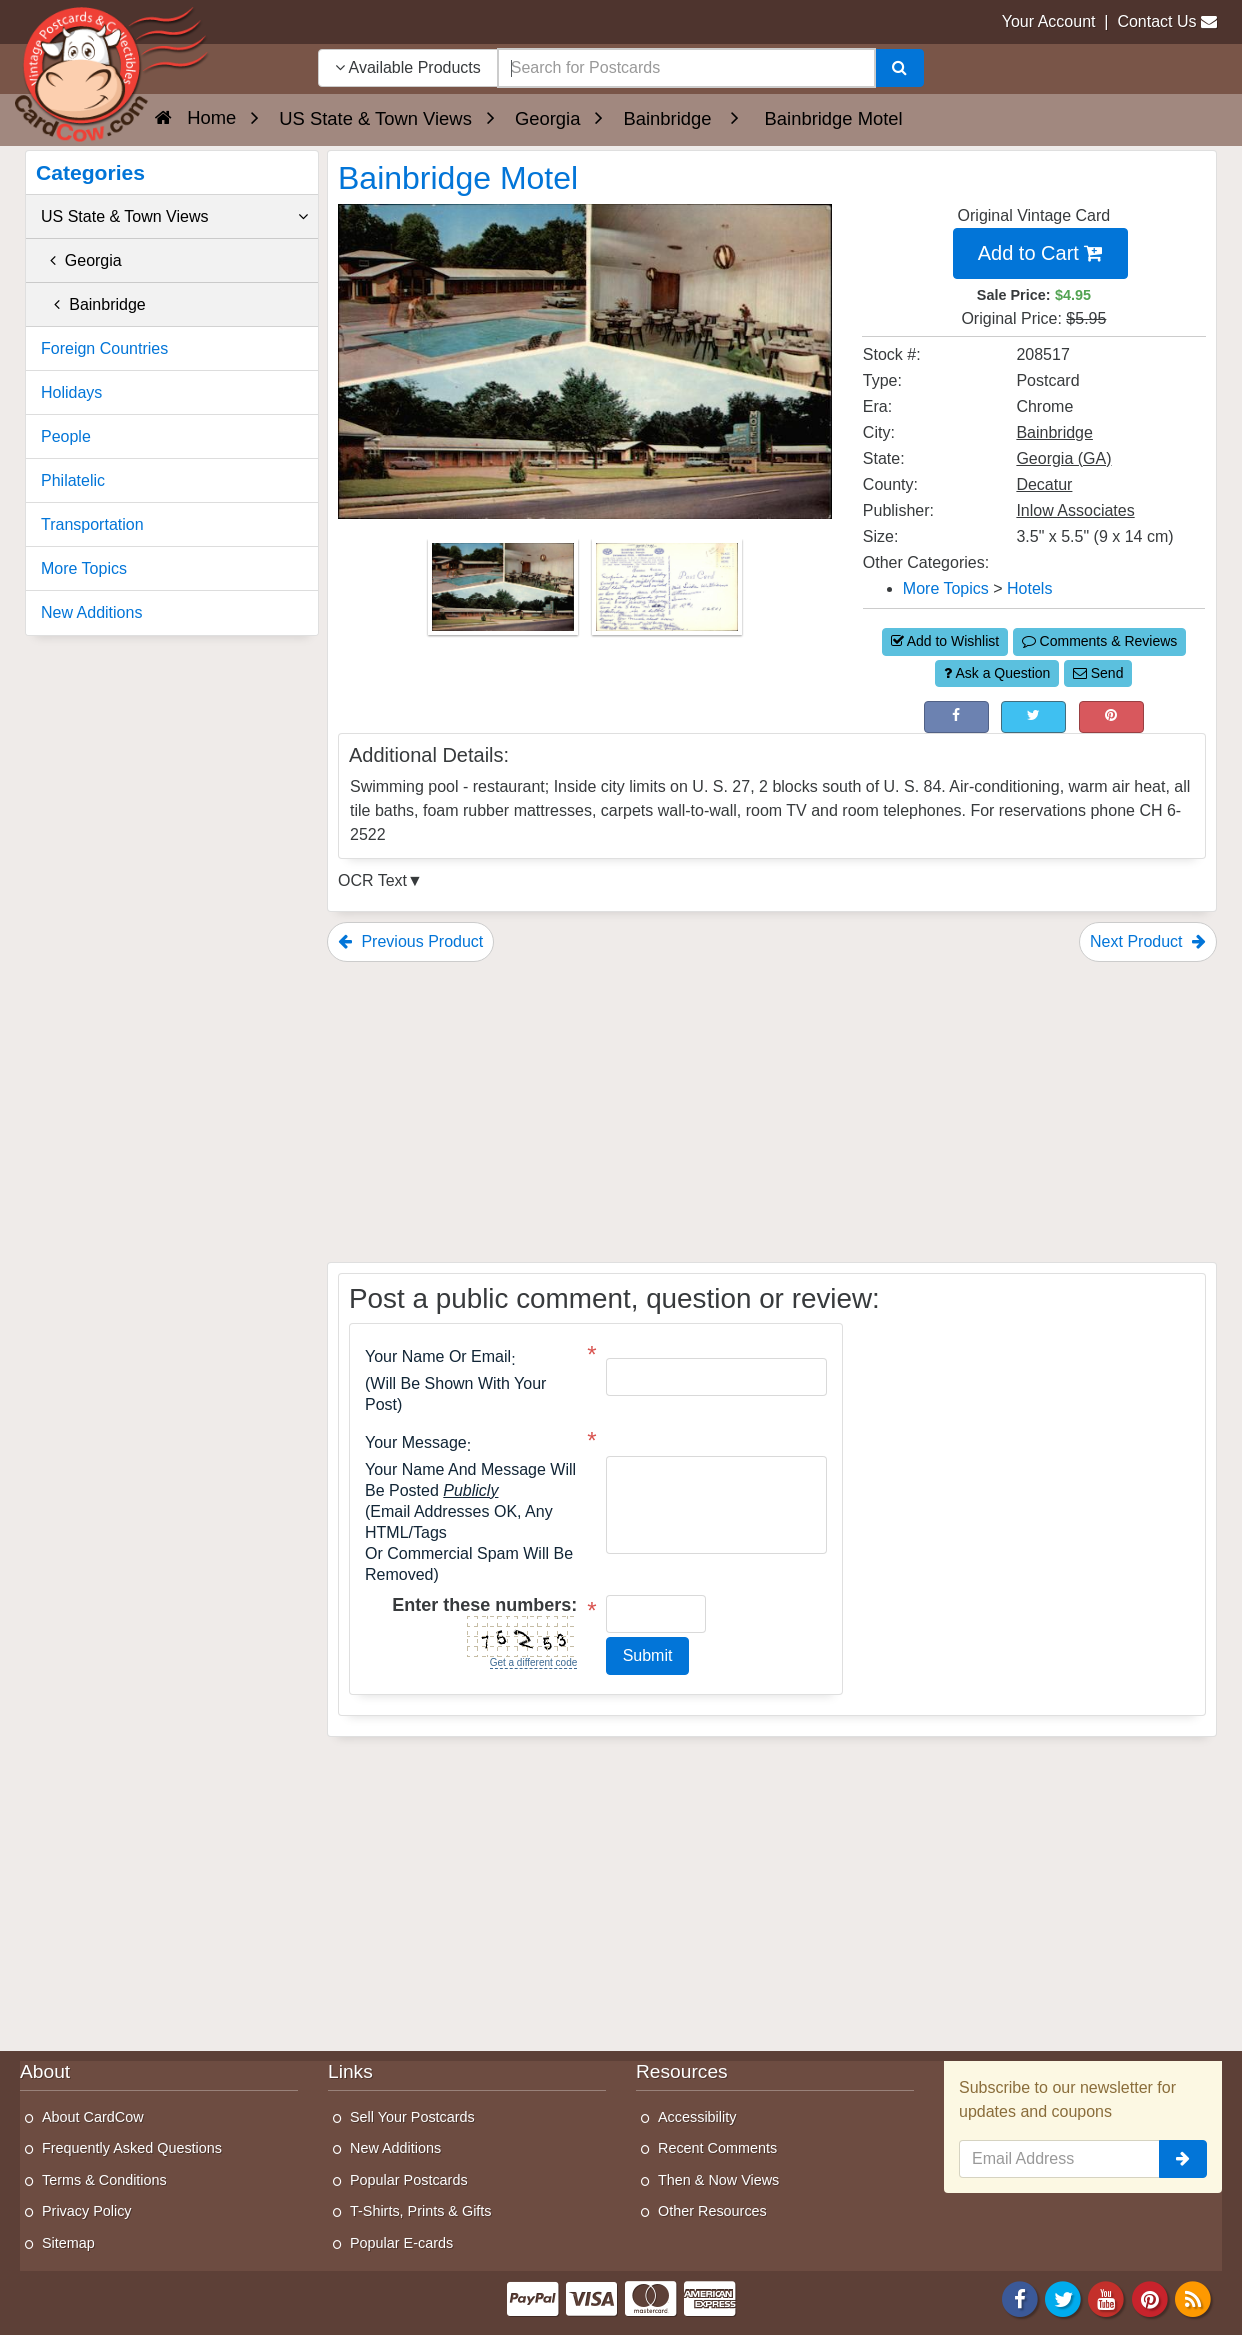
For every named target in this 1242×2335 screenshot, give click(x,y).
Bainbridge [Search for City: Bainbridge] (1054, 432)
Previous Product (410, 941)
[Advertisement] (772, 1112)
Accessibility (697, 2117)
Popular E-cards (401, 2243)
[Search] (899, 68)
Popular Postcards (409, 2180)
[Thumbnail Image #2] (667, 592)
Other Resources (712, 2211)
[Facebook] (1020, 2297)
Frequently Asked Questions (132, 2148)
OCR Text (372, 880)
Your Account (1049, 21)
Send (1098, 673)
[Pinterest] (1150, 2297)
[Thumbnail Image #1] (505, 592)
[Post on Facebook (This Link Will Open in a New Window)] (956, 717)
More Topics (84, 568)
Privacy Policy (87, 2211)
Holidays (71, 392)
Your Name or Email (438, 1357)
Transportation (92, 524)
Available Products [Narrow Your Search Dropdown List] (408, 67)
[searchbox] (686, 68)
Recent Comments (717, 2148)
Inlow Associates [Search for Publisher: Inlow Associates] (1075, 510)
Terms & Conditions (104, 2180)
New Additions (91, 612)
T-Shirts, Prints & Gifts (421, 2211)
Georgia (81, 260)
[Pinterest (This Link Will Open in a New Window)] (1111, 717)
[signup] (1183, 2159)
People (66, 436)
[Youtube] (1107, 2297)
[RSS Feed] (1193, 2297)
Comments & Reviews (1100, 641)
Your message (416, 1443)
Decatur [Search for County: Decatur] (1044, 484)
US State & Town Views (174, 217)
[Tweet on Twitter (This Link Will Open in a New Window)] (1033, 717)
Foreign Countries (104, 348)
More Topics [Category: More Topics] (946, 588)
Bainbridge (93, 304)
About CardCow (93, 2117)
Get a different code (534, 1662)
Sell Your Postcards (412, 2117)
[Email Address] (1059, 2159)
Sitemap (68, 2243)
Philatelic (73, 480)
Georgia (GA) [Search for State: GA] (1063, 458)
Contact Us (1156, 21)
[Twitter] (1063, 2297)
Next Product (1148, 941)
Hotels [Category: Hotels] (1029, 588)
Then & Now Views (718, 2180)
